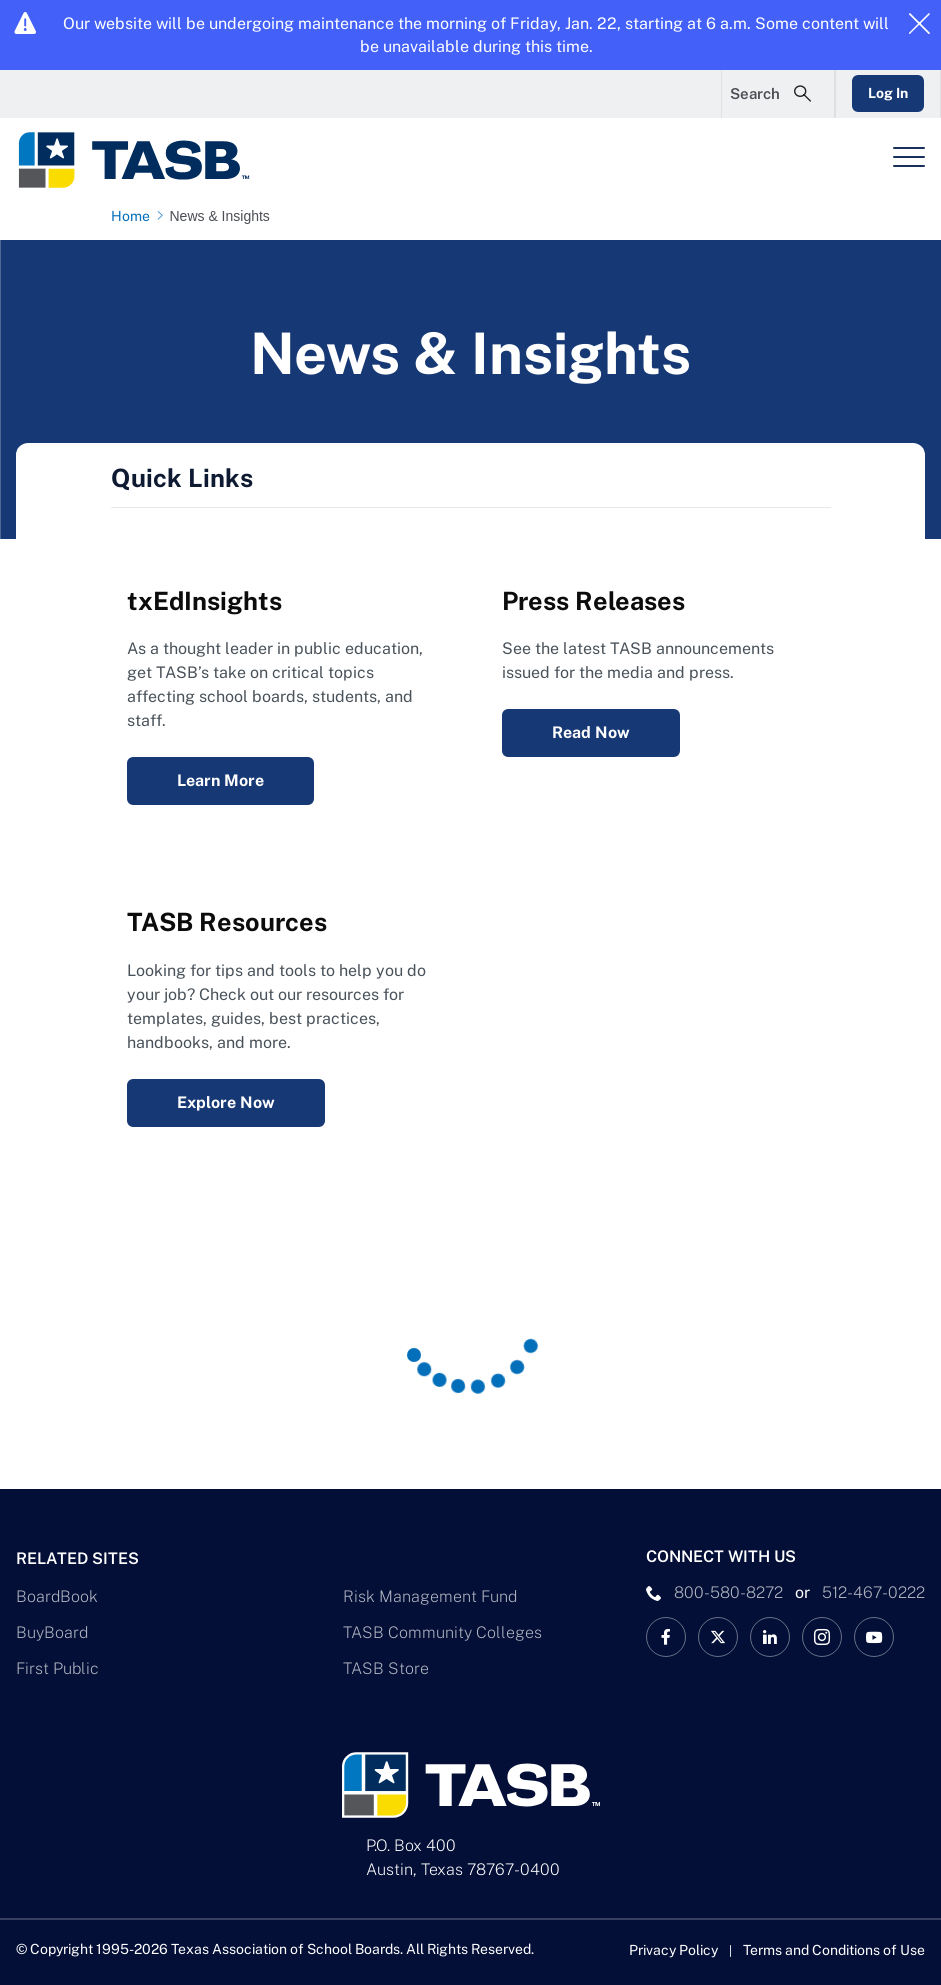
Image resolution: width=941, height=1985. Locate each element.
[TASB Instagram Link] (822, 1637)
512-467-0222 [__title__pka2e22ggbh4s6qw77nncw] (873, 1592)
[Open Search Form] (778, 94)
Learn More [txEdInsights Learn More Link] (220, 780)
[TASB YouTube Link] (874, 1637)
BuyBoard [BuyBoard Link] (52, 1632)
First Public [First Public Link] (57, 1668)
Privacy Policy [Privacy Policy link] (673, 1950)
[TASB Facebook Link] (666, 1637)
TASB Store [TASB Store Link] (386, 1668)
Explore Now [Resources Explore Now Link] (226, 1102)
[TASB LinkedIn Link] (770, 1637)
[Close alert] (919, 25)
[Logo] (146, 160)
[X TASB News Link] (718, 1637)
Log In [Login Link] (888, 93)
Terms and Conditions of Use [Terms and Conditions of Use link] (834, 1950)
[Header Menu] (909, 157)
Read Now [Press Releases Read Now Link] (591, 732)
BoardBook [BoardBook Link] (57, 1596)
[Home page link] (134, 216)
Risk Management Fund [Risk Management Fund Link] (430, 1596)
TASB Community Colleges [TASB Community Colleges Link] (442, 1632)
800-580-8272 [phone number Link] (728, 1592)
